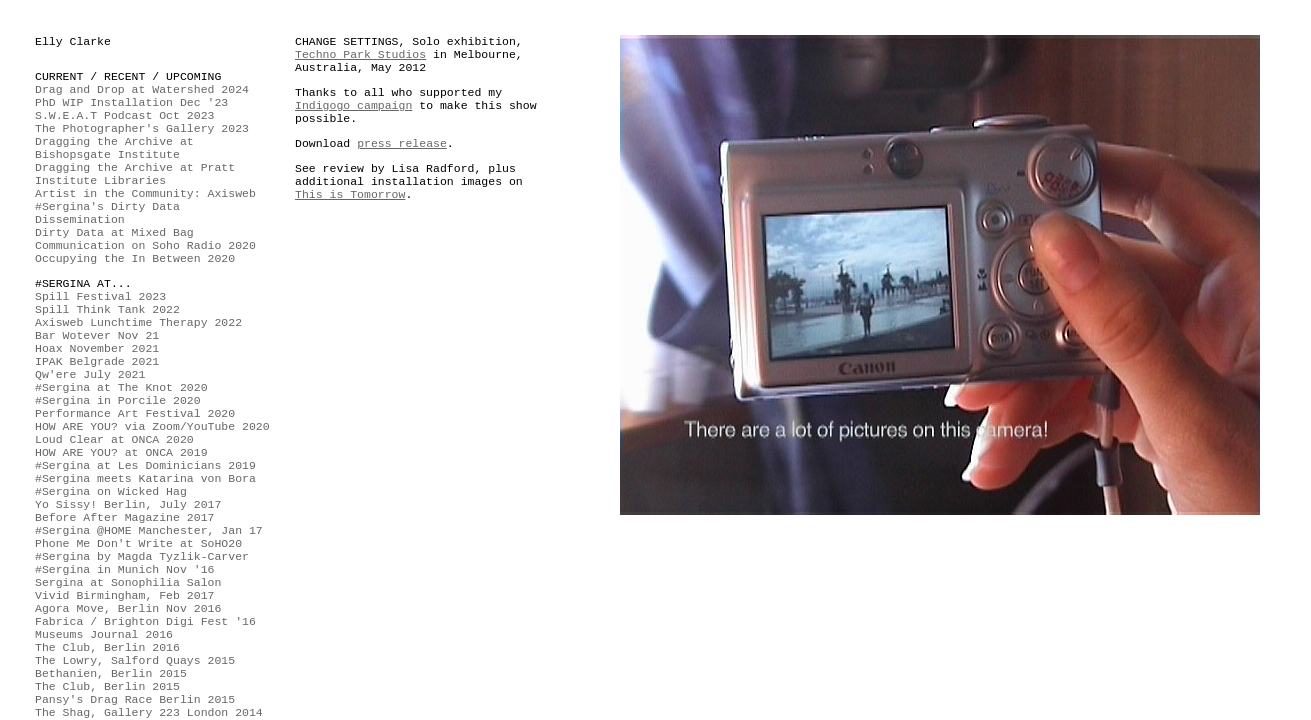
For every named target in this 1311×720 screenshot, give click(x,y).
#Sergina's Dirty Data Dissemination (107, 213)
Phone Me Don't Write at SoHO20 (138, 543)
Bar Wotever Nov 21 (97, 335)
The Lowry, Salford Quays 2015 (135, 660)
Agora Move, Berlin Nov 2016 (128, 608)
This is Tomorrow (350, 194)
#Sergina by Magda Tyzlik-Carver (142, 556)
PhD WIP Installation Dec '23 (131, 102)
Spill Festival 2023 (100, 296)
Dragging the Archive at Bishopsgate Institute (114, 148)
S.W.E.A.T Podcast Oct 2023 (124, 115)
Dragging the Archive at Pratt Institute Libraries (135, 174)
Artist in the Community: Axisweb (145, 193)
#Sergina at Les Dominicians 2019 (145, 465)
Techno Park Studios (360, 54)
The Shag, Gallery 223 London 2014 (149, 712)
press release (402, 143)
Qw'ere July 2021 (90, 374)
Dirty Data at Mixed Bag (114, 232)
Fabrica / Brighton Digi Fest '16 (145, 621)
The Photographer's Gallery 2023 (142, 128)
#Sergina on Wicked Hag (111, 491)
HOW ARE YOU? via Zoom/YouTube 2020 (152, 426)
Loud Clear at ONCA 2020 (114, 439)
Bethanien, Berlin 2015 (111, 673)
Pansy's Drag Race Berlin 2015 (135, 699)
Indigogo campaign (353, 105)
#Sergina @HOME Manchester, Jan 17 (149, 530)
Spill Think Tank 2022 (107, 309)
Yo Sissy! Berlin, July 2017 (128, 504)
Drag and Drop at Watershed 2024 (142, 89)
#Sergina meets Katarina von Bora (145, 478)
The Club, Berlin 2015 (107, 686)
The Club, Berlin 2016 (107, 647)
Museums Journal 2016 (104, 634)
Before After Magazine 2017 (124, 517)
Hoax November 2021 (97, 348)
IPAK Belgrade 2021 (97, 361)
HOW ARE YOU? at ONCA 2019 (121, 452)
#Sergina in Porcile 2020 (118, 400)
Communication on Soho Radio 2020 (145, 245)
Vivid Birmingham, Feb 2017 (124, 595)
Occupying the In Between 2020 (135, 258)
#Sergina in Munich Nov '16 (124, 569)
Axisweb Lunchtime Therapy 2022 (138, 322)
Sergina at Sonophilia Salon (128, 582)
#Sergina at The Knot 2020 (121, 387)
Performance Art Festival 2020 (135, 413)
